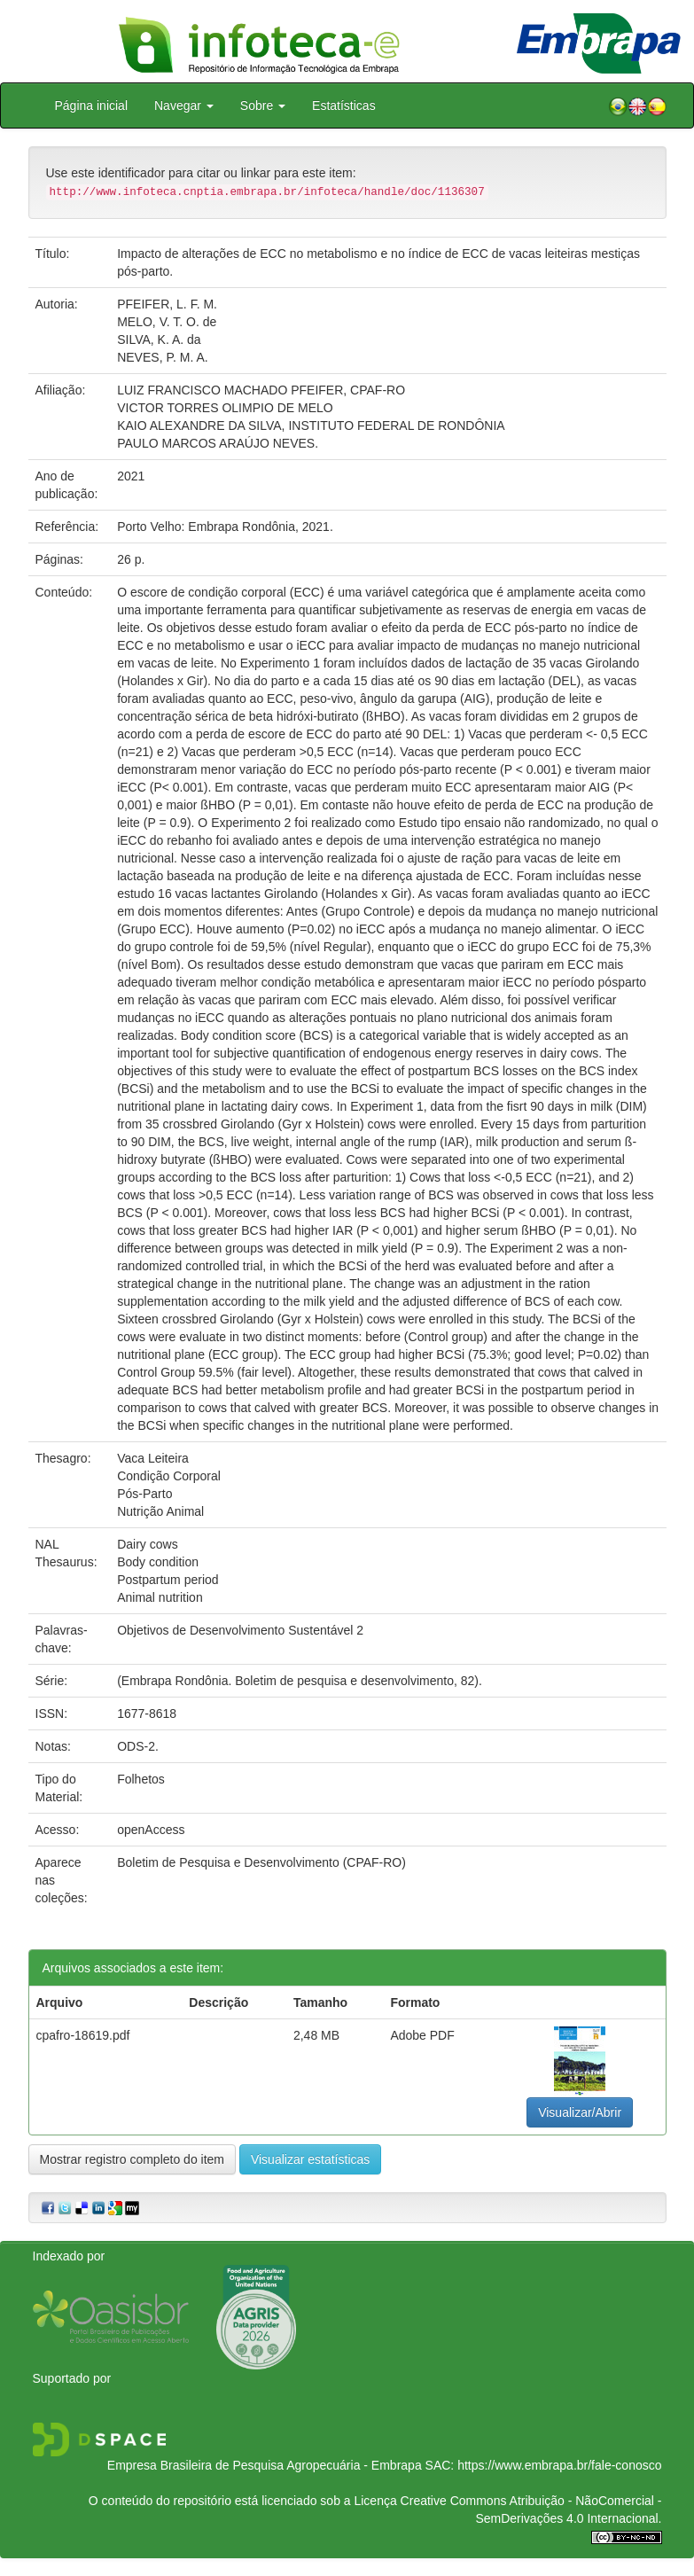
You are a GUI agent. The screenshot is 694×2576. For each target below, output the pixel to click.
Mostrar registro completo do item (132, 2159)
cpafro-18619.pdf (83, 2035)
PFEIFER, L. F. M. (167, 304)
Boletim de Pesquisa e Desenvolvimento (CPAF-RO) (261, 1862)
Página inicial (92, 105)
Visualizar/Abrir (579, 2112)
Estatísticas (344, 105)
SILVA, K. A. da (158, 339)
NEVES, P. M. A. (162, 357)
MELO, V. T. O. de (166, 322)
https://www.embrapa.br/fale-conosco (559, 2465)
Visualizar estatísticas (310, 2159)
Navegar (184, 105)
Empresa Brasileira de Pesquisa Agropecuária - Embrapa (264, 2465)
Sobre (262, 105)
